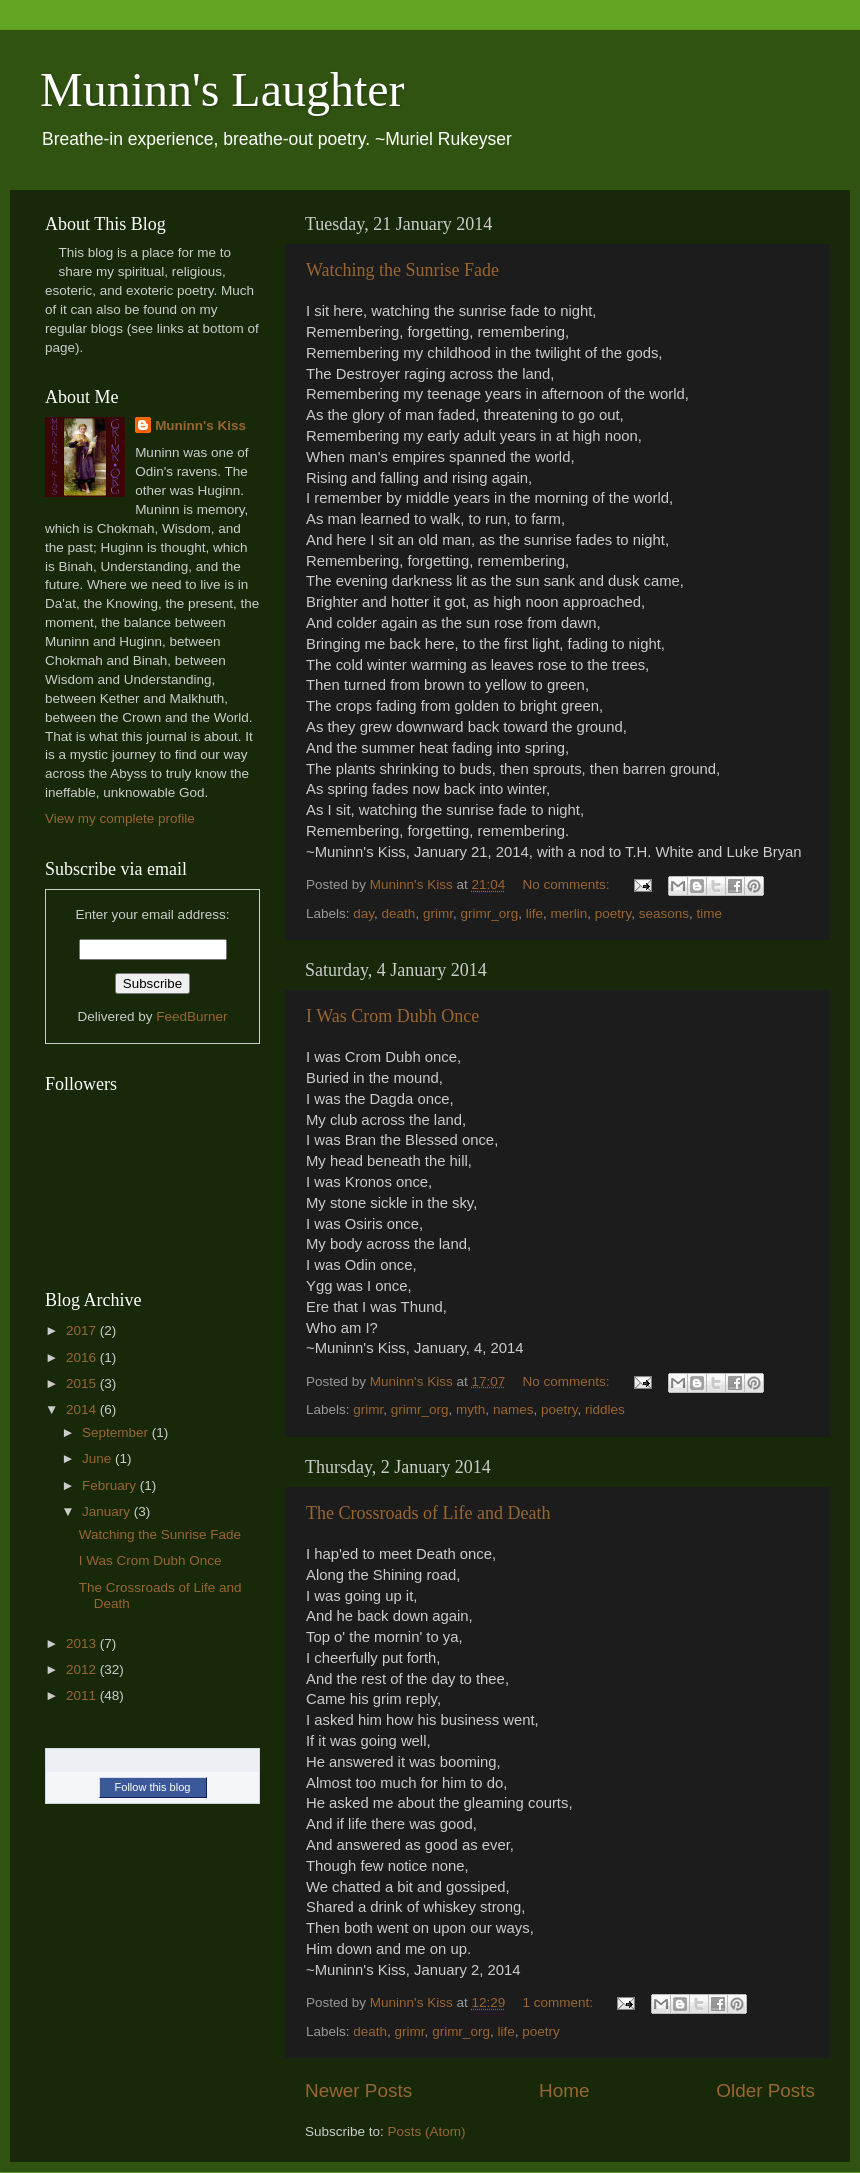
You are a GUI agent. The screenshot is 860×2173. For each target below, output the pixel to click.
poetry (613, 913)
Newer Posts (358, 2090)
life (534, 913)
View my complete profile (120, 818)
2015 (83, 1383)
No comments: (568, 884)
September (117, 1432)
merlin (568, 913)
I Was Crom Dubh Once (392, 1016)
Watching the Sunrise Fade (402, 270)
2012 (83, 1669)
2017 (83, 1330)
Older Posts (765, 2090)
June (98, 1458)
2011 (83, 1695)
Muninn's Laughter (222, 89)
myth (470, 1409)
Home (564, 2090)
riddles (605, 1409)
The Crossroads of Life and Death (428, 1513)
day (363, 913)
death (399, 913)
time (710, 913)
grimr (438, 913)
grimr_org (489, 913)
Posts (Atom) (427, 2131)
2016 (83, 1357)
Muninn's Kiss (200, 425)
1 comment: (560, 2002)
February (111, 1485)
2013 (83, 1643)
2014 (83, 1409)
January (108, 1511)
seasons (664, 913)
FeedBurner (191, 1016)
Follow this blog (153, 1787)
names (513, 1409)
